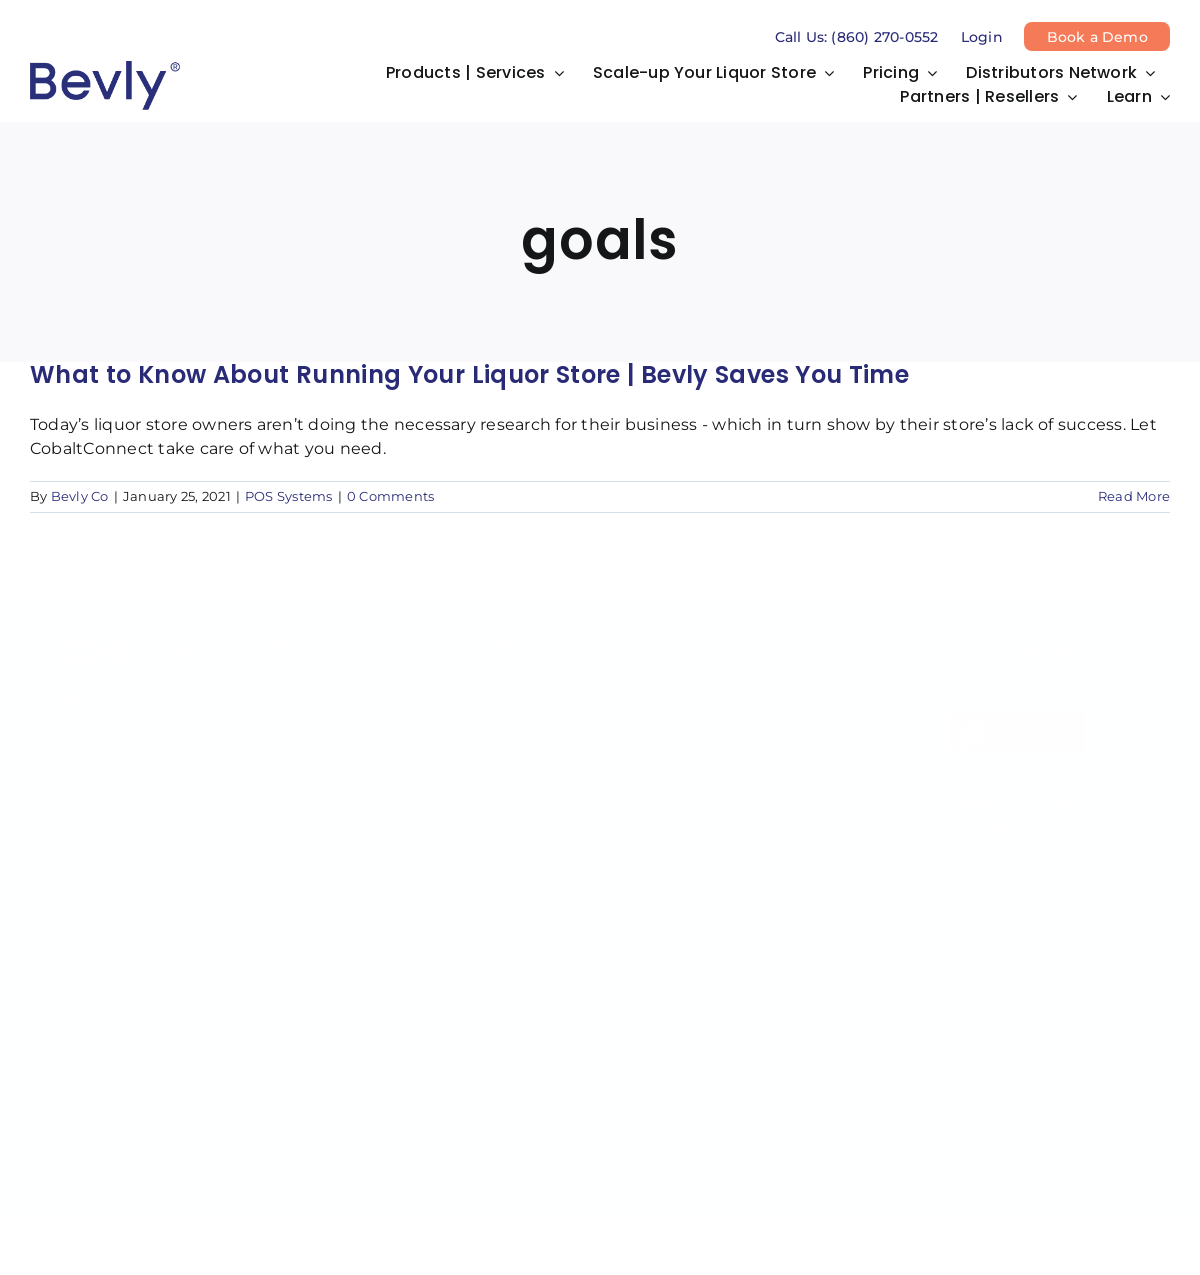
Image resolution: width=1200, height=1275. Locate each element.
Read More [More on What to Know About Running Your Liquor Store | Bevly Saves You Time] (1134, 497)
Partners (292, 691)
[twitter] (78, 682)
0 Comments (390, 497)
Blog (276, 763)
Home (282, 667)
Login (982, 37)
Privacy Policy (124, 769)
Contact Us (302, 835)
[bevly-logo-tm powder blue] (141, 619)
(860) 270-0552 (1017, 787)
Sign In (286, 787)
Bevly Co (80, 497)
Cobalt (796, 1166)
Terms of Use (122, 729)
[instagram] (117, 682)
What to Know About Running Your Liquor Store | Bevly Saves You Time (469, 374)
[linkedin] (155, 682)
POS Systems (289, 497)
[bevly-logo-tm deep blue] (105, 68)
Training (290, 811)
